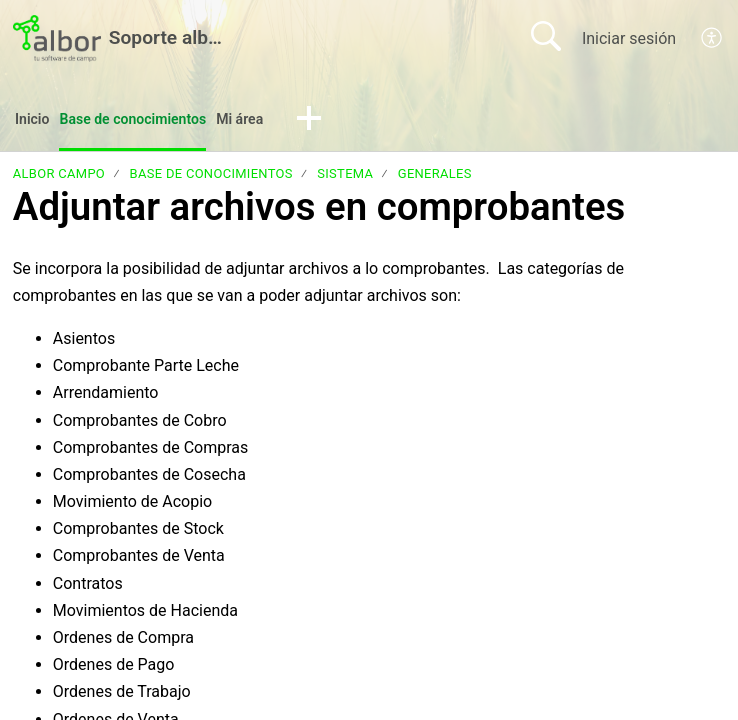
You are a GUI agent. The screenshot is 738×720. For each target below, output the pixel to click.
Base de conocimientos (147, 120)
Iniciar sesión (629, 38)
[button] (341, 122)
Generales (435, 177)
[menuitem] (712, 38)
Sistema (345, 177)
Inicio (34, 120)
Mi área (268, 120)
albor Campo (59, 177)
